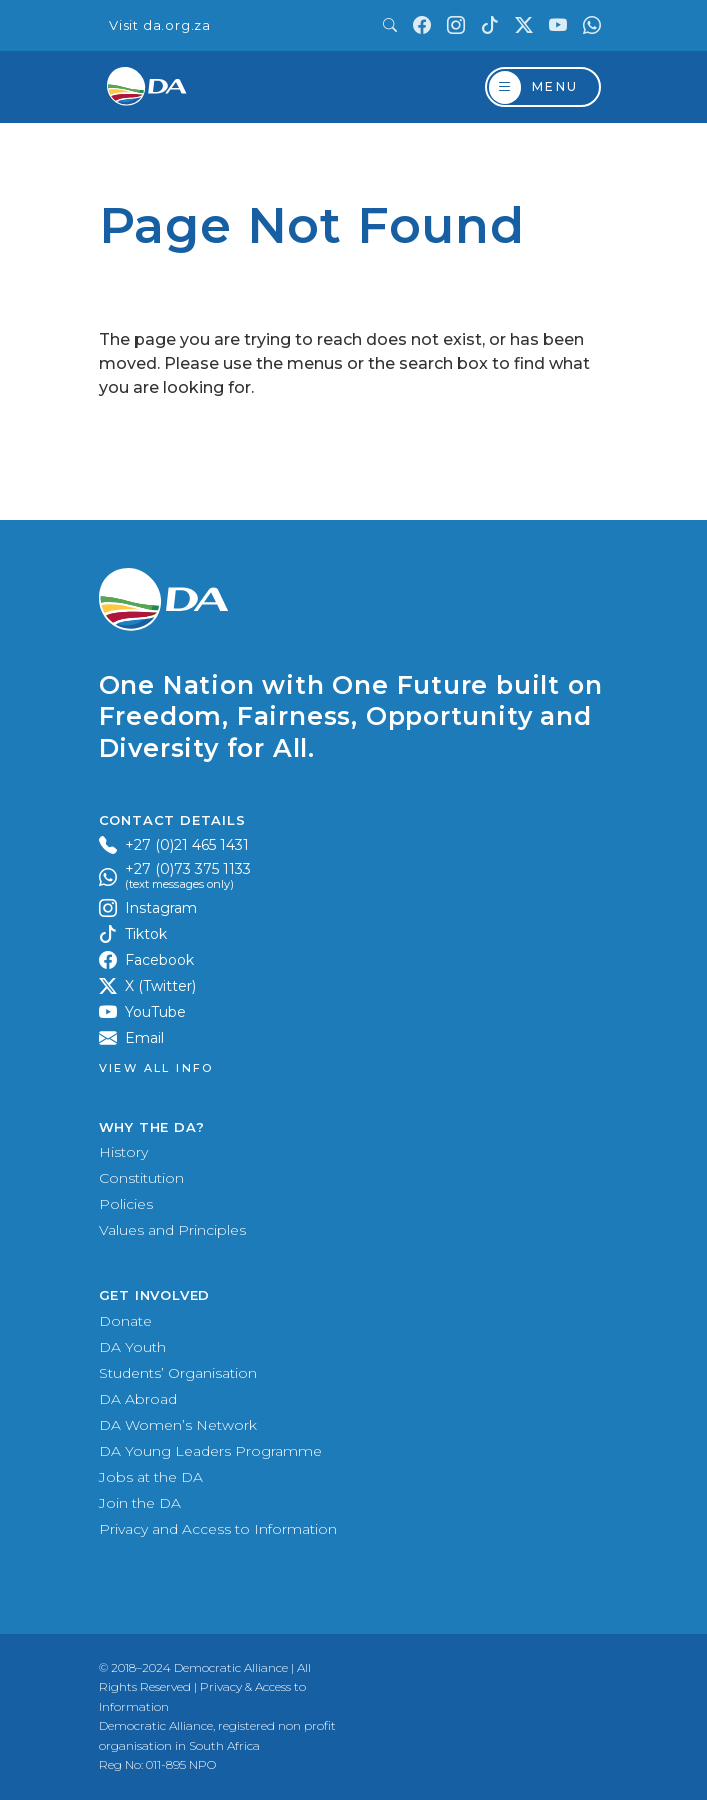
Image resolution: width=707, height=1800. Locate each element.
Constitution (141, 1178)
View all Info (156, 1068)
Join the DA (140, 1503)
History (123, 1152)
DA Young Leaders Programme (210, 1451)
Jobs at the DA (151, 1477)
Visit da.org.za (160, 25)
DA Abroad (138, 1399)
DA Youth (132, 1347)
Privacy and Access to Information (218, 1529)
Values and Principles (172, 1230)
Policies (126, 1204)
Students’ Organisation (178, 1373)
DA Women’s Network (178, 1425)
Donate (125, 1321)
